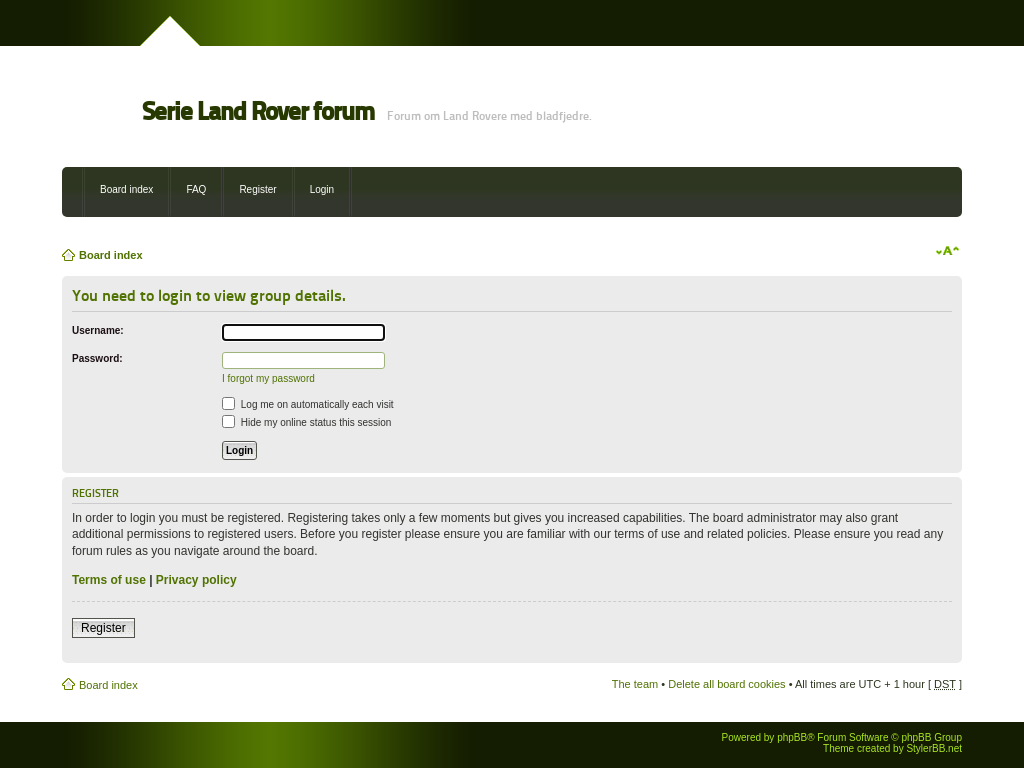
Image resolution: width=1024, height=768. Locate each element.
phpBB (792, 737)
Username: (98, 330)
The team (635, 684)
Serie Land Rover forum (258, 111)
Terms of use (109, 580)
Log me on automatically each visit (308, 404)
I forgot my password (268, 378)
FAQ (196, 189)
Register (257, 189)
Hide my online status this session (306, 422)
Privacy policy (196, 580)
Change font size (947, 251)
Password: (97, 358)
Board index (126, 189)
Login (322, 189)
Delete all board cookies (726, 684)
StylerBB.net (934, 748)
